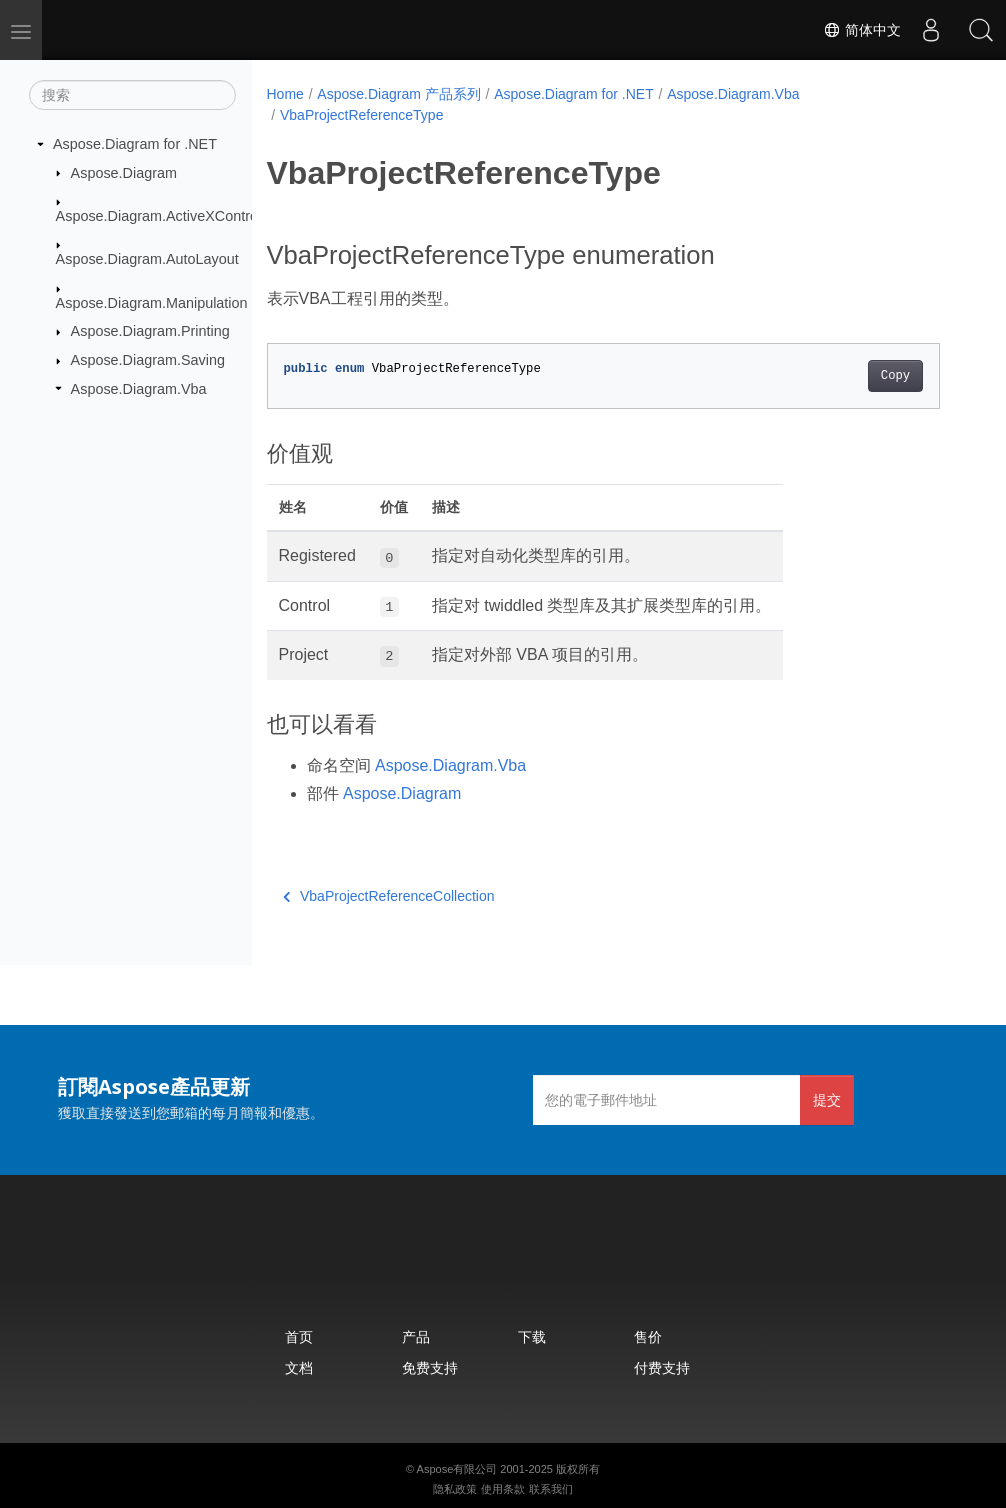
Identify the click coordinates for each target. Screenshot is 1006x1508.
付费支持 (662, 1367)
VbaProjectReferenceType (361, 115)
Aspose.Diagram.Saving (148, 360)
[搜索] (132, 95)
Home (285, 94)
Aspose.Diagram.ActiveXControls (162, 216)
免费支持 (430, 1367)
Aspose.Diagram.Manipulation (152, 303)
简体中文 (862, 30)
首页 (299, 1336)
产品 (416, 1336)
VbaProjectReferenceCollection (389, 896)
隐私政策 (455, 1489)
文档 (299, 1367)
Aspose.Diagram (124, 172)
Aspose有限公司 (457, 1469)
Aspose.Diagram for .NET (135, 144)
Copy (895, 376)
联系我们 (551, 1489)
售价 (648, 1336)
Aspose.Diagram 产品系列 (398, 94)
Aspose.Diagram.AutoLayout (147, 259)
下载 (532, 1336)
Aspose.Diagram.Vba (139, 388)
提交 (827, 1099)
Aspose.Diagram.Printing (150, 331)
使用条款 (503, 1489)
